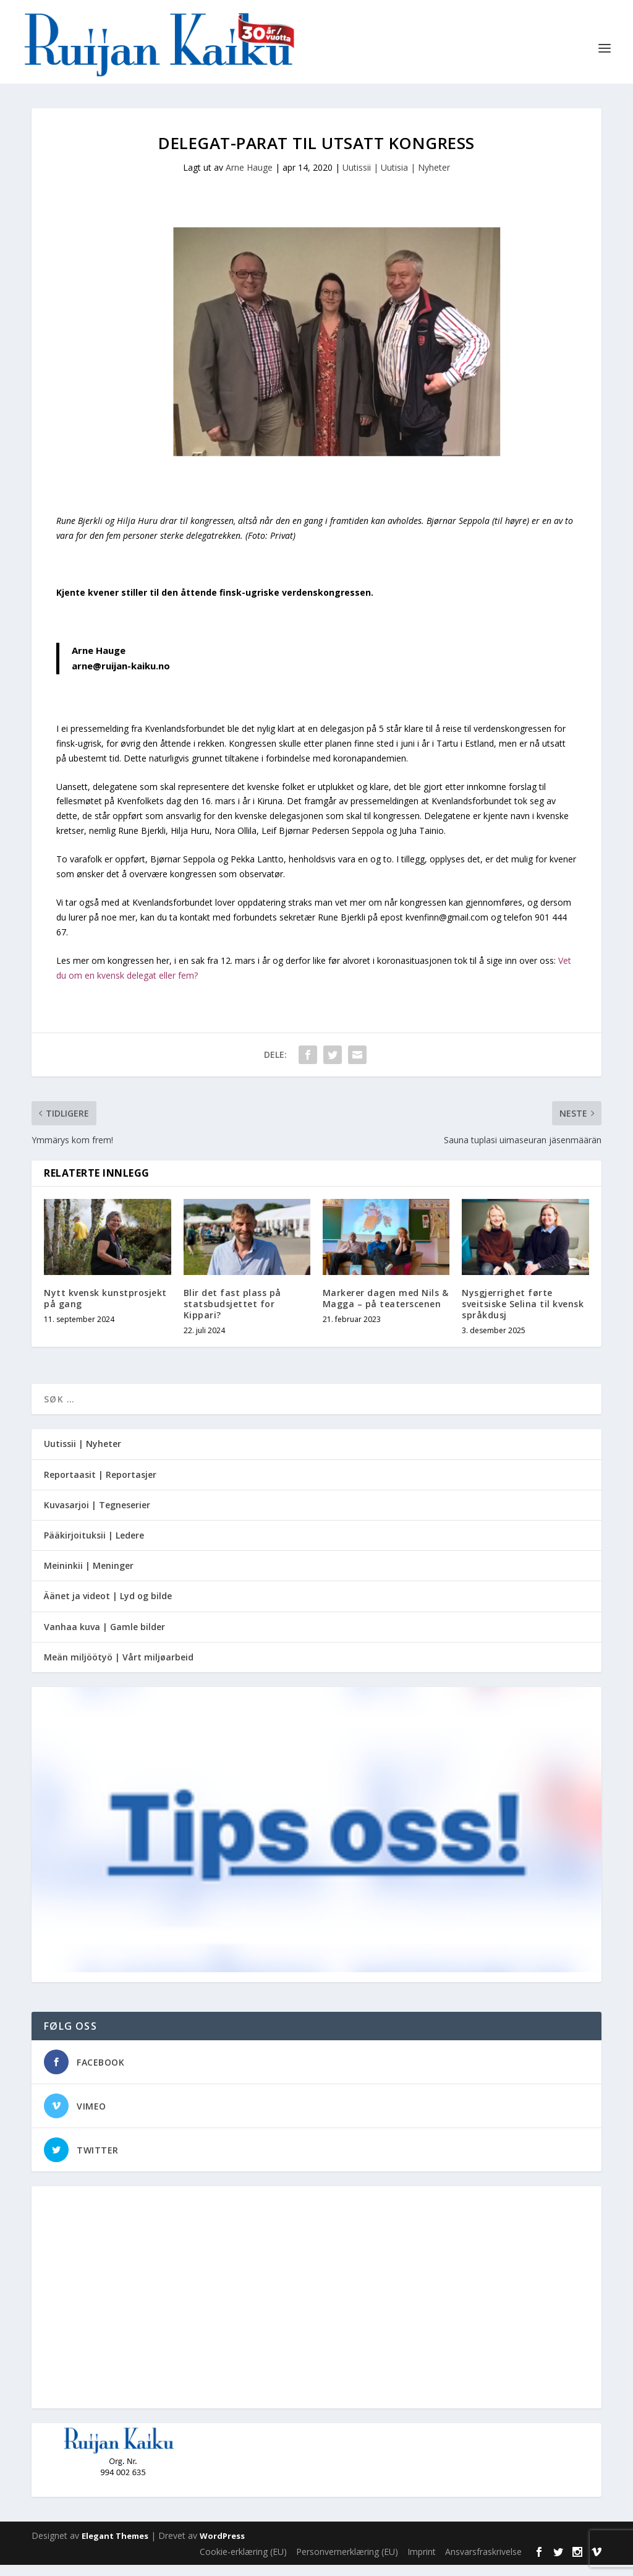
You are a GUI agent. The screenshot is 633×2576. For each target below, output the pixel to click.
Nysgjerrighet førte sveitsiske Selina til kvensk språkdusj (523, 1315)
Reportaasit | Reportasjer (100, 1486)
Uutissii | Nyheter (82, 1455)
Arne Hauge (249, 179)
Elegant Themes (115, 2547)
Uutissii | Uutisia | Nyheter (396, 179)
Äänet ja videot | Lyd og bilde (108, 1607)
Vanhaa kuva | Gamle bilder (104, 1638)
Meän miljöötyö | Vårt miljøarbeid (118, 1668)
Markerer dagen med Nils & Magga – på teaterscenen (386, 1309)
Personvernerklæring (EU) (347, 2563)
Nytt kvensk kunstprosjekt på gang (105, 1309)
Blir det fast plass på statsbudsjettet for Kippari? (232, 1315)
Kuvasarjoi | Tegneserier (97, 1516)
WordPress (222, 2547)
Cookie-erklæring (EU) (243, 2563)
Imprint (421, 2563)
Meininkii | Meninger (89, 1577)
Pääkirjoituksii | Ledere (94, 1547)
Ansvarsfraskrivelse (483, 2563)
